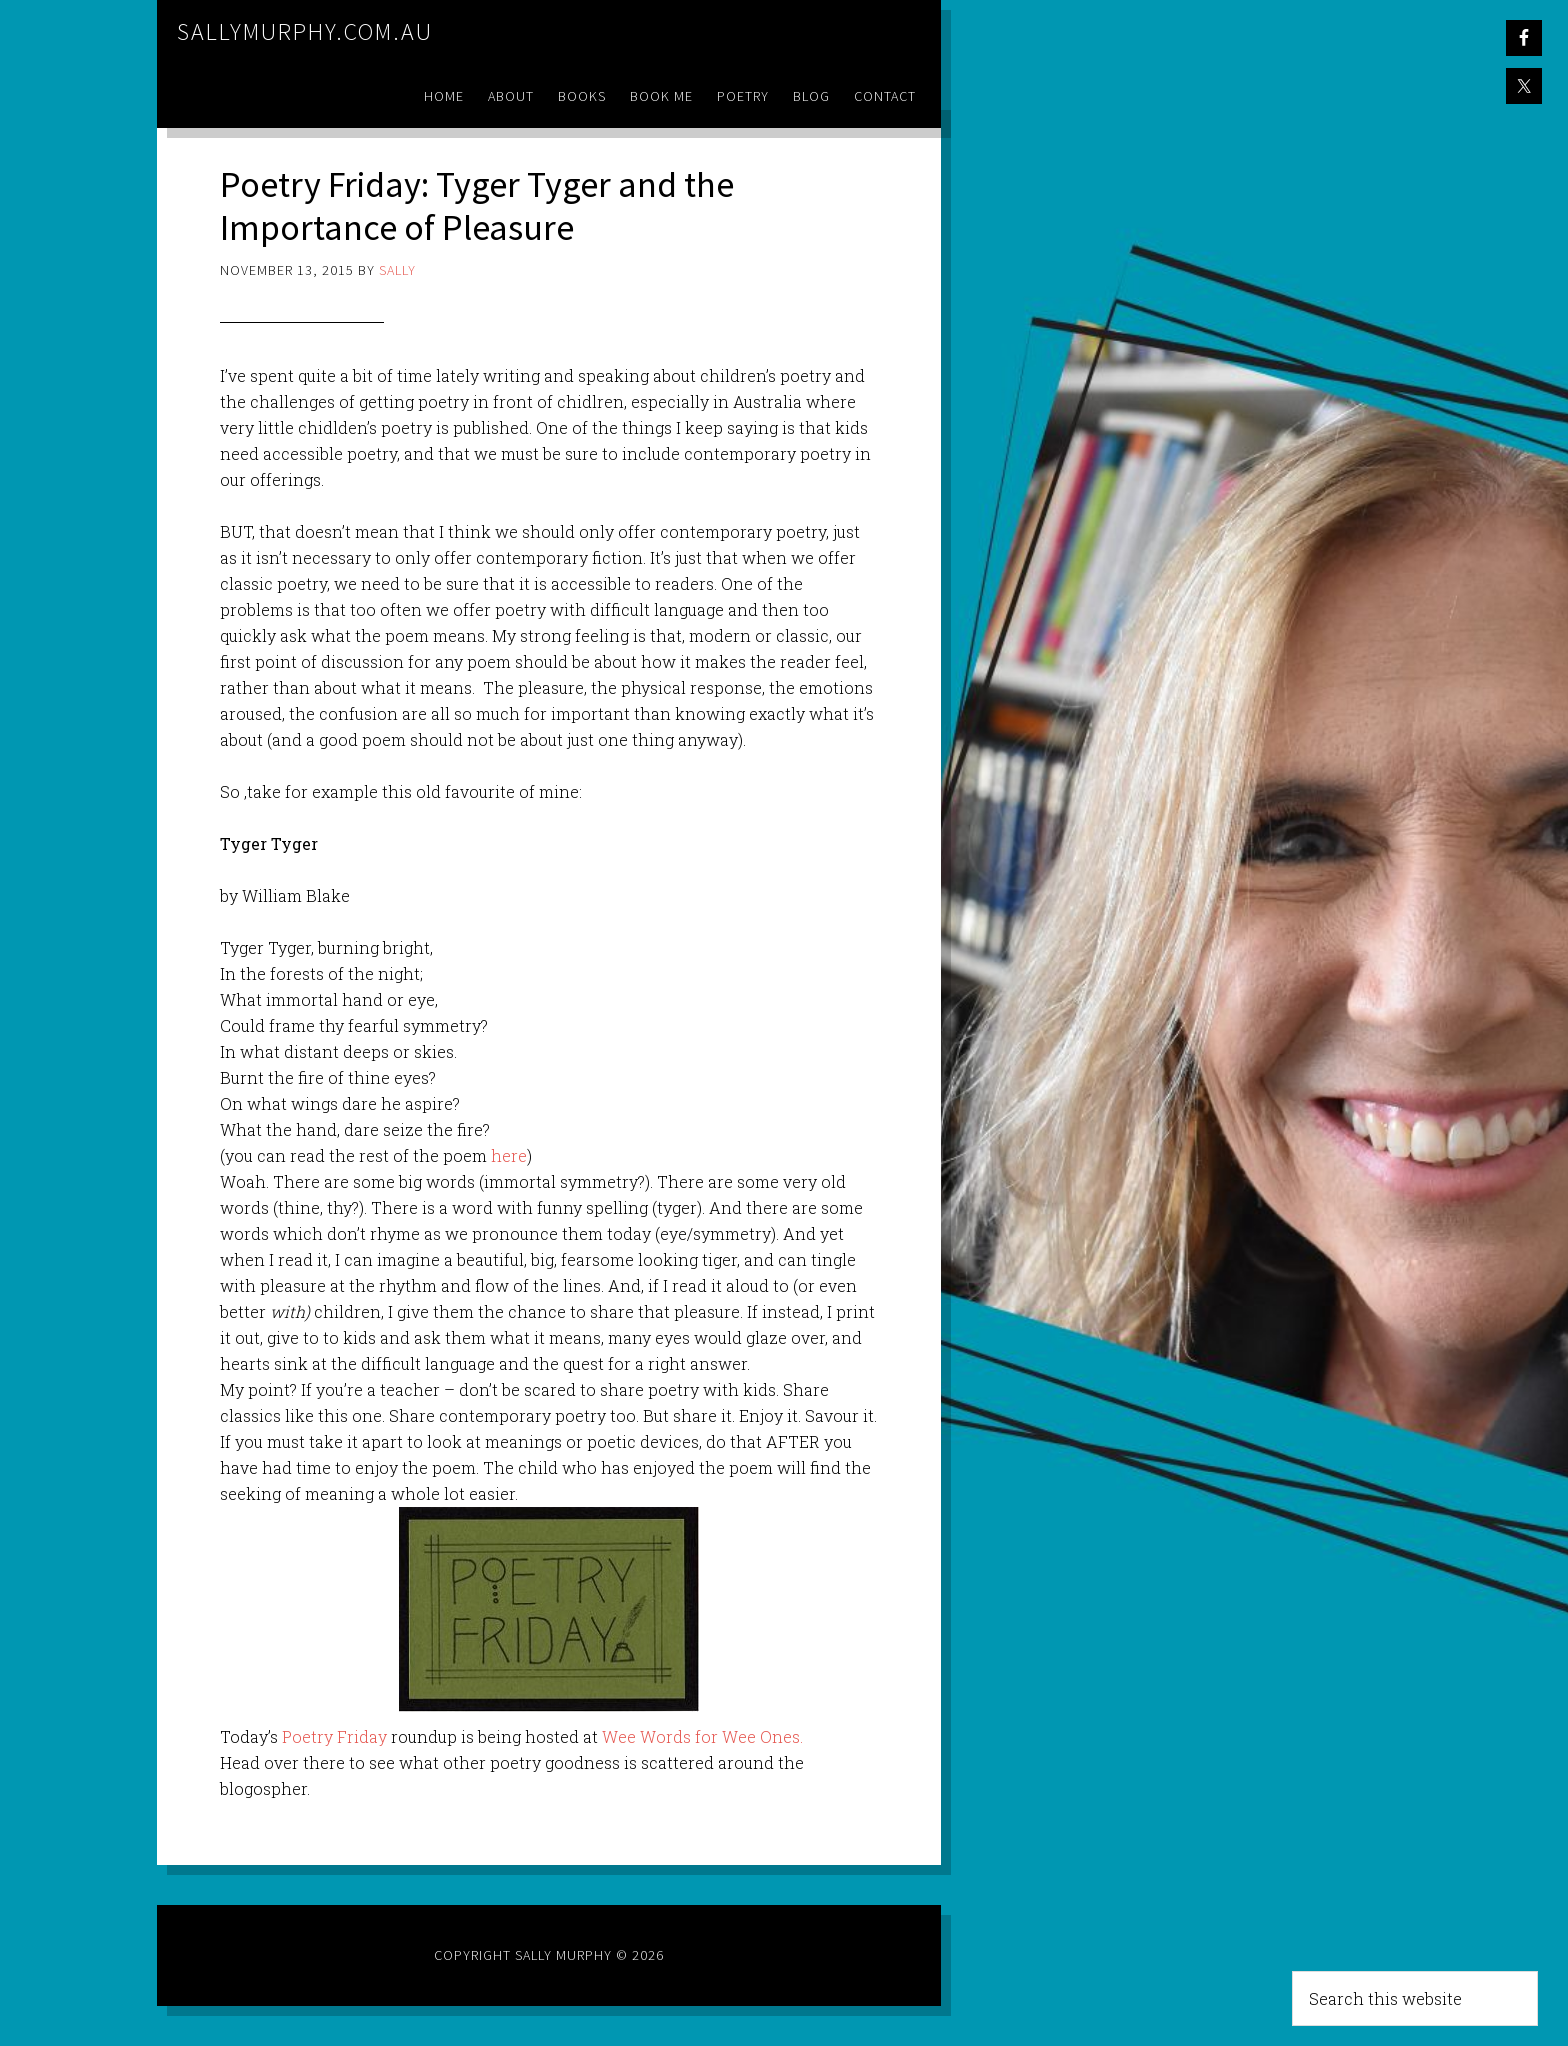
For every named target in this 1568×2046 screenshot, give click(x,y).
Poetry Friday (334, 1736)
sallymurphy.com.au (305, 31)
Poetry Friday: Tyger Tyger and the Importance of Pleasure (477, 206)
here (509, 1155)
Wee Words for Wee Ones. (702, 1736)
